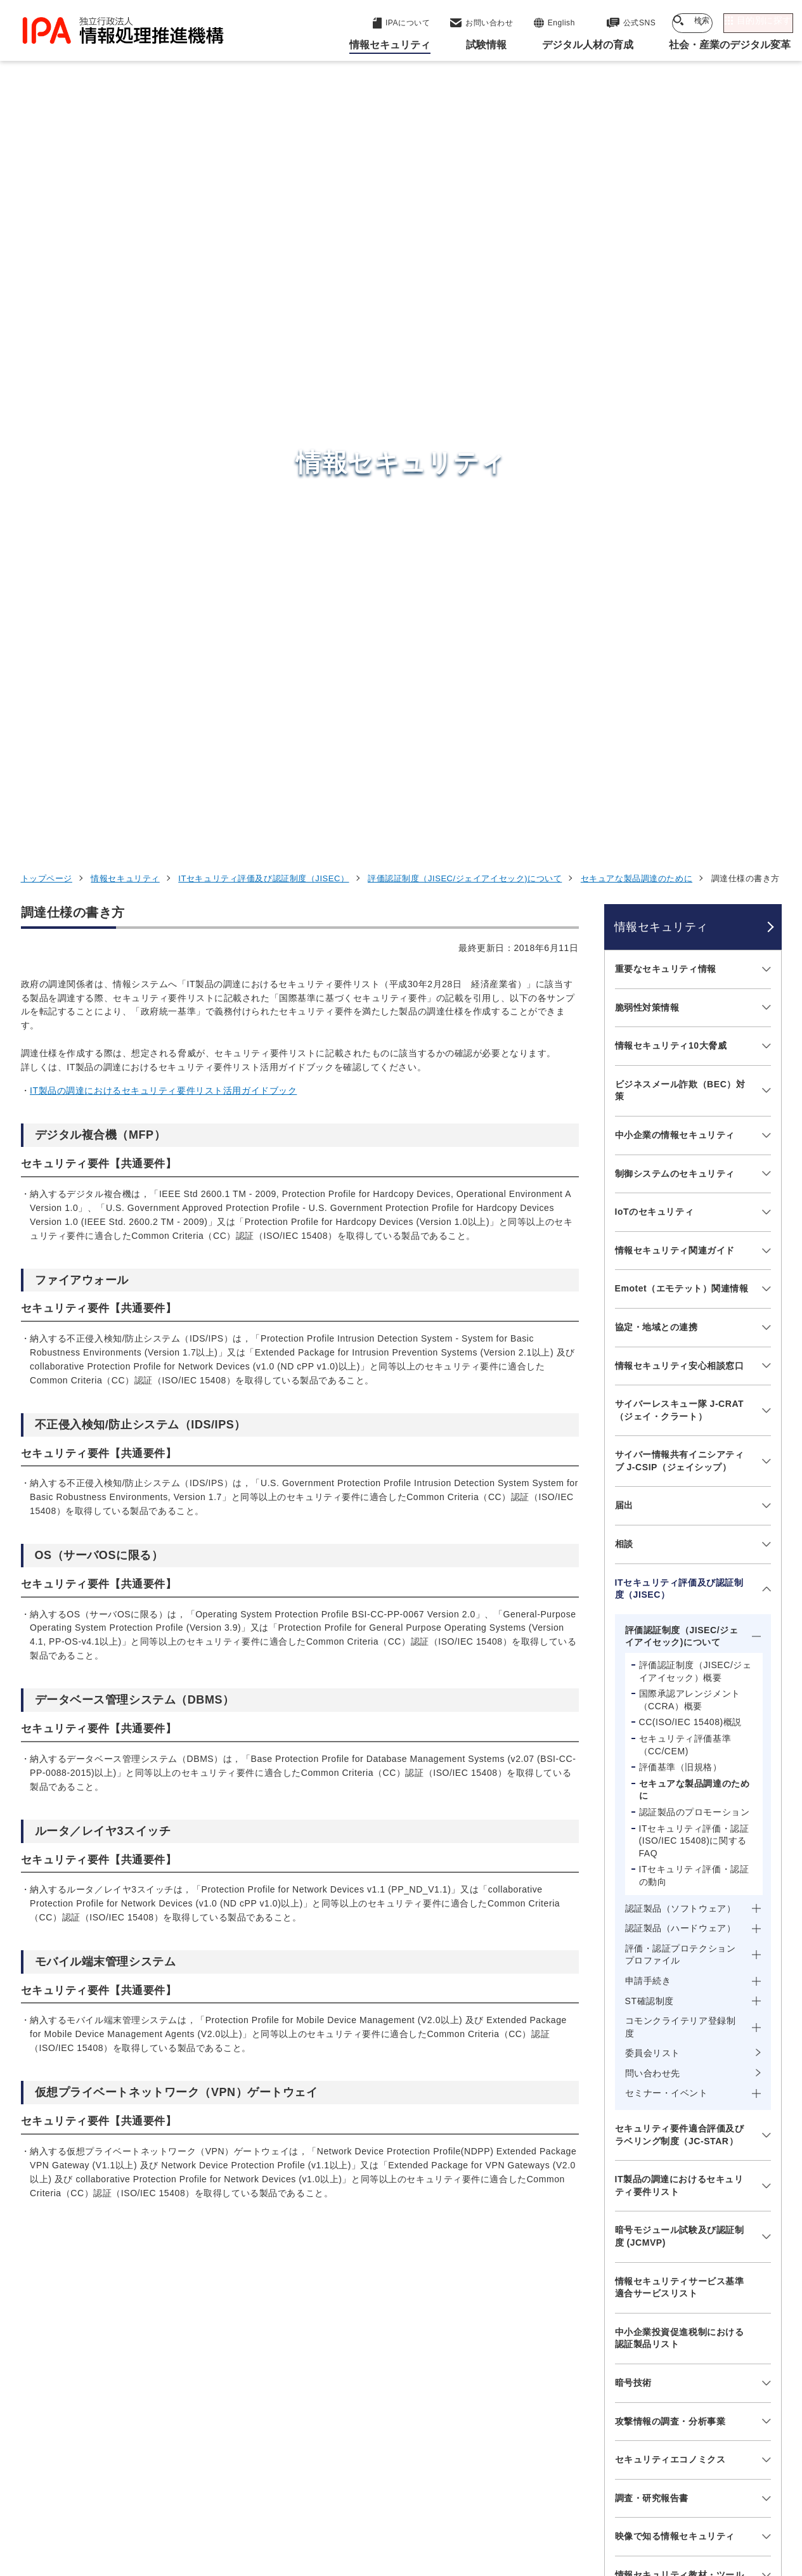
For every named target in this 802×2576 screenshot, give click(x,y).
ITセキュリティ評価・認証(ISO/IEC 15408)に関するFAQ (694, 1135)
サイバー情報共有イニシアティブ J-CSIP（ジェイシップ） (679, 756)
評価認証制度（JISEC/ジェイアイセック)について (465, 174)
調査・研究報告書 (652, 1793)
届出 (624, 801)
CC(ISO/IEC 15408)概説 (690, 1018)
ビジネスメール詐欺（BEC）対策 (680, 385)
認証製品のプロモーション (694, 1108)
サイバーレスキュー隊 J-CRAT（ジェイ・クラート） (679, 705)
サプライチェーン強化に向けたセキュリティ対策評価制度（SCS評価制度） (679, 2022)
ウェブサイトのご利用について (93, 2497)
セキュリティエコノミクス (670, 1755)
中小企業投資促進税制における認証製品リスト (679, 1633)
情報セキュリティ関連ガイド (675, 545)
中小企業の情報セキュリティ (675, 430)
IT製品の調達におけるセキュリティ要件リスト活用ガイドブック (163, 386)
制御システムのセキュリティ (675, 468)
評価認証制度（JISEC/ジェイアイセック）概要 (695, 966)
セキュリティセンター (403, 2286)
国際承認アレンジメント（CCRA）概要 (690, 995)
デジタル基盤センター (403, 2371)
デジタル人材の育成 (625, 2349)
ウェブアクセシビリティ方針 (344, 2497)
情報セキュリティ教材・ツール (679, 1870)
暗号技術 (633, 1678)
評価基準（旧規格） (680, 1063)
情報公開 (585, 2497)
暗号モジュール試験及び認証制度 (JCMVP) (679, 1531)
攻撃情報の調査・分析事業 (670, 1716)
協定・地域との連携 (656, 623)
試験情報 (595, 2318)
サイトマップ (738, 2497)
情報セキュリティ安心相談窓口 (679, 661)
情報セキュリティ (125, 174)
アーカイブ (408, 2518)
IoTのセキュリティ (654, 507)
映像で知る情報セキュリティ (675, 1832)
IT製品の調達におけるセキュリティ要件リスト (679, 1481)
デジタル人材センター (403, 2395)
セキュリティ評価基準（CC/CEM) (685, 1040)
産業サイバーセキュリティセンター (435, 2310)
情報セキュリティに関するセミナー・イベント (679, 1965)
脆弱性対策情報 (647, 302)
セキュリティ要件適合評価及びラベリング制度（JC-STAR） (679, 1430)
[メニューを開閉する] (764, 264)
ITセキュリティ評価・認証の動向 (694, 1171)
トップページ (46, 174)
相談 (624, 839)
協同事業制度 (657, 2497)
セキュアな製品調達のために (636, 174)
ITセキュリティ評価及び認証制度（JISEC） (263, 174)
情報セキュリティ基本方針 (485, 2497)
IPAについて (605, 2412)
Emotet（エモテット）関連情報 (682, 584)
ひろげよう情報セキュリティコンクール (679, 1914)
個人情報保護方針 (221, 2497)
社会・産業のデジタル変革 (642, 2380)
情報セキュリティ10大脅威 (671, 341)
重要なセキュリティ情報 (665, 264)
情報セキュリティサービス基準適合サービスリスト (679, 1582)
